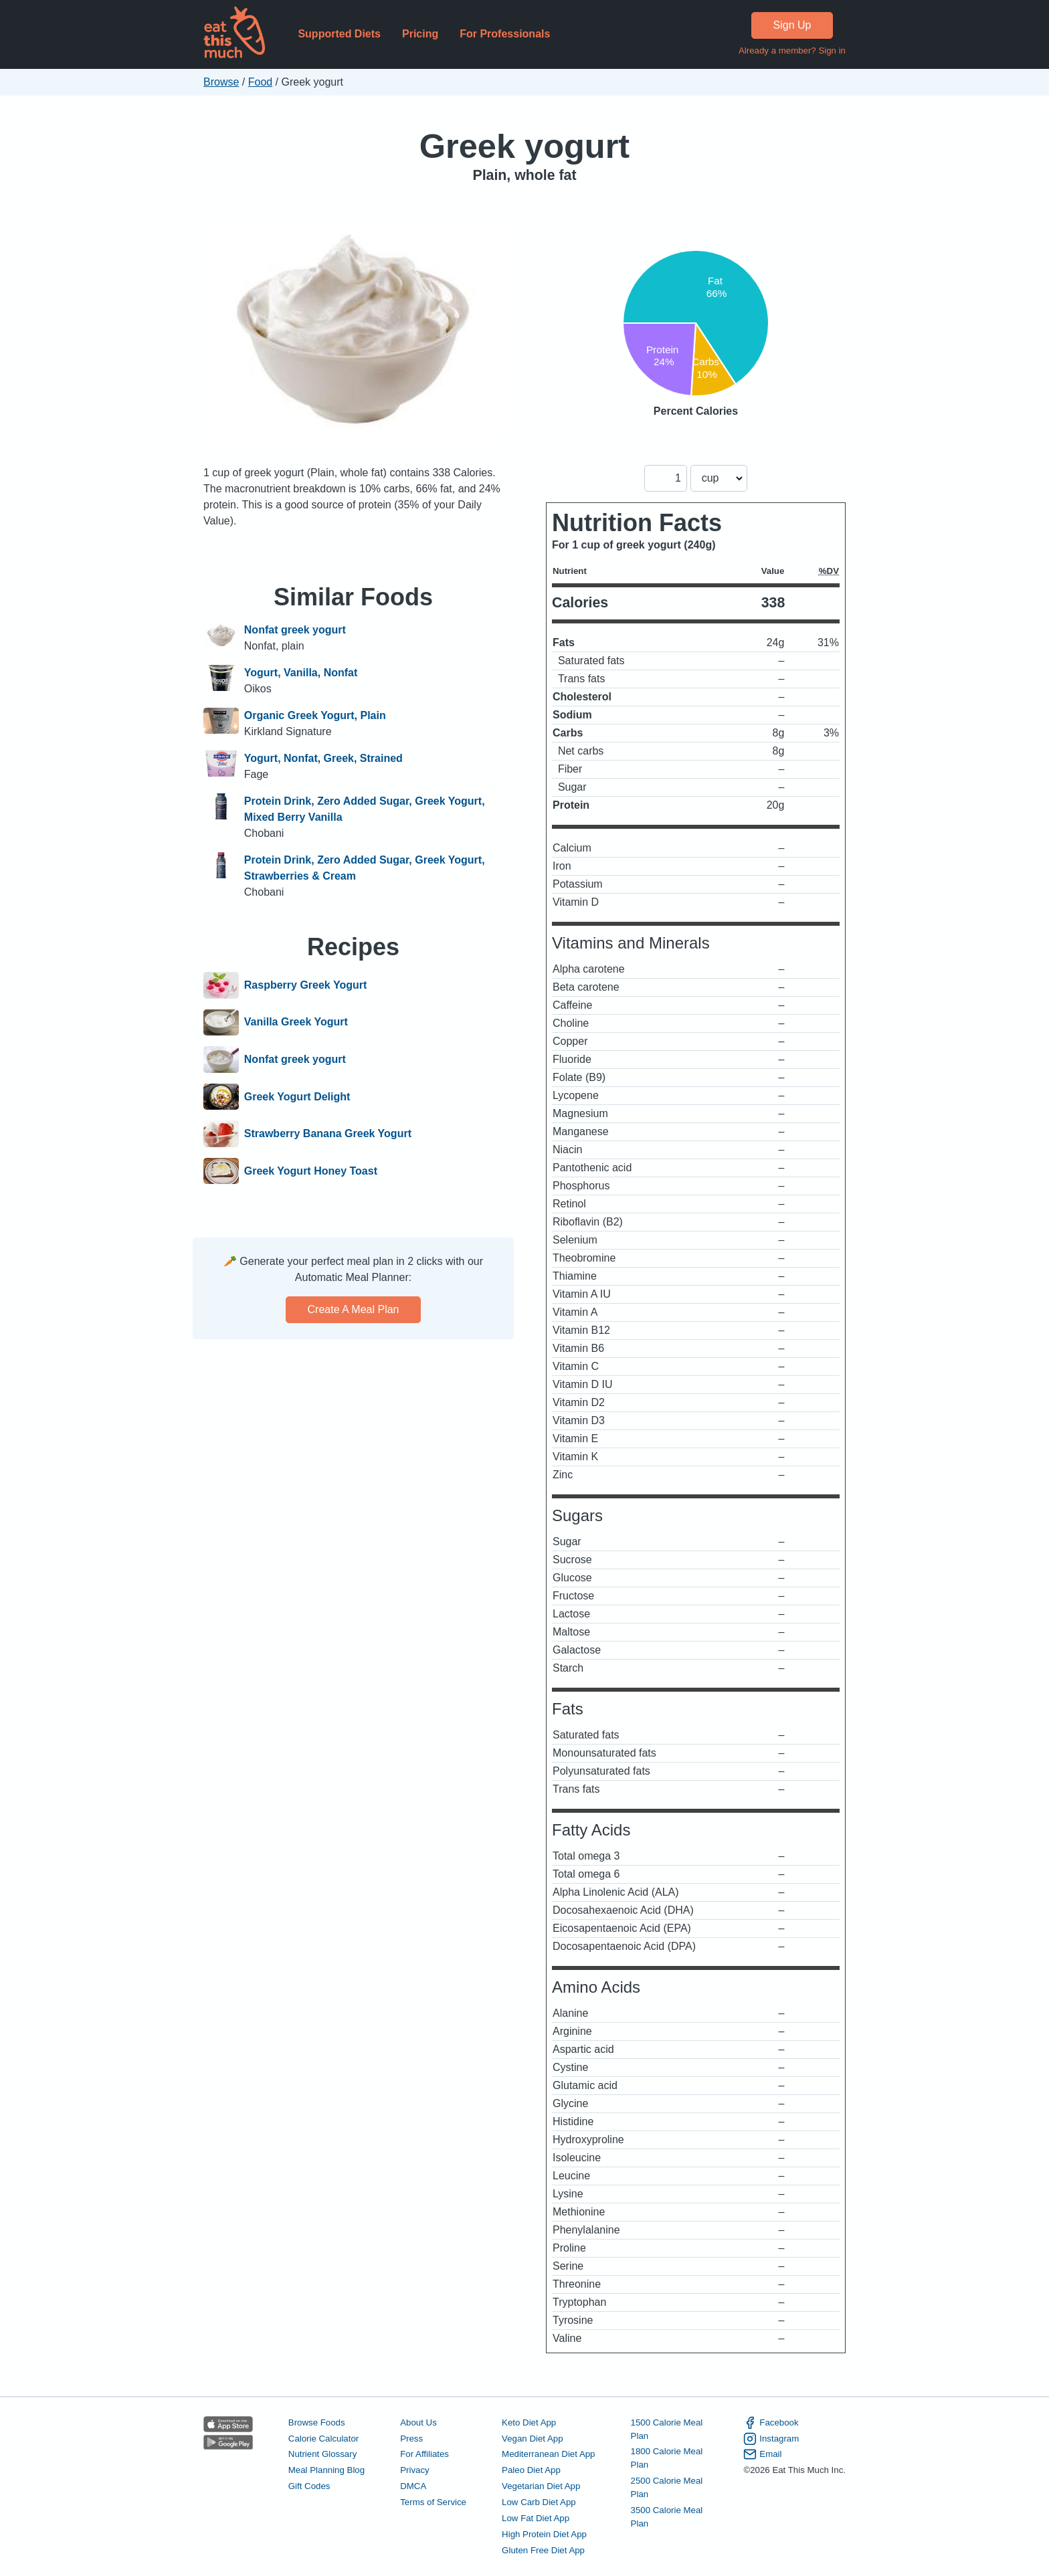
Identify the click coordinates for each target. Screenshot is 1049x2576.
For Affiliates (424, 2454)
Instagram (771, 2439)
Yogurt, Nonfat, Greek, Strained (323, 758)
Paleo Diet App (531, 2470)
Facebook (770, 2423)
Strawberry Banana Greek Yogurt (327, 1133)
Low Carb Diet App (539, 2502)
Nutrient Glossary (322, 2454)
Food (260, 82)
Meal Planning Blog (326, 2470)
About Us (418, 2422)
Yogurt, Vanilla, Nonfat (301, 672)
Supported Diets (339, 33)
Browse (221, 82)
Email (762, 2454)
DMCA (413, 2486)
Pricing (420, 33)
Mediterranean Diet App (548, 2454)
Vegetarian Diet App (541, 2486)
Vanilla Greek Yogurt (296, 1022)
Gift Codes (309, 2486)
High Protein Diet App (544, 2534)
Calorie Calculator (323, 2439)
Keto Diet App (529, 2422)
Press (411, 2439)
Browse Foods (316, 2422)
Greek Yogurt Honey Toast (310, 1171)
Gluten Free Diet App (543, 2550)
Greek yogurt (524, 146)
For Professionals (505, 33)
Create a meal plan (353, 1309)
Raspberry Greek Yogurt (305, 985)
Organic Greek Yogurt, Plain (315, 715)
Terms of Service (433, 2502)
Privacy (415, 2470)
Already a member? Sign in (792, 50)
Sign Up (792, 25)
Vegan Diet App (532, 2439)
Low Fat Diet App (535, 2518)
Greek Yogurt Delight (297, 1097)
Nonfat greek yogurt (295, 629)
